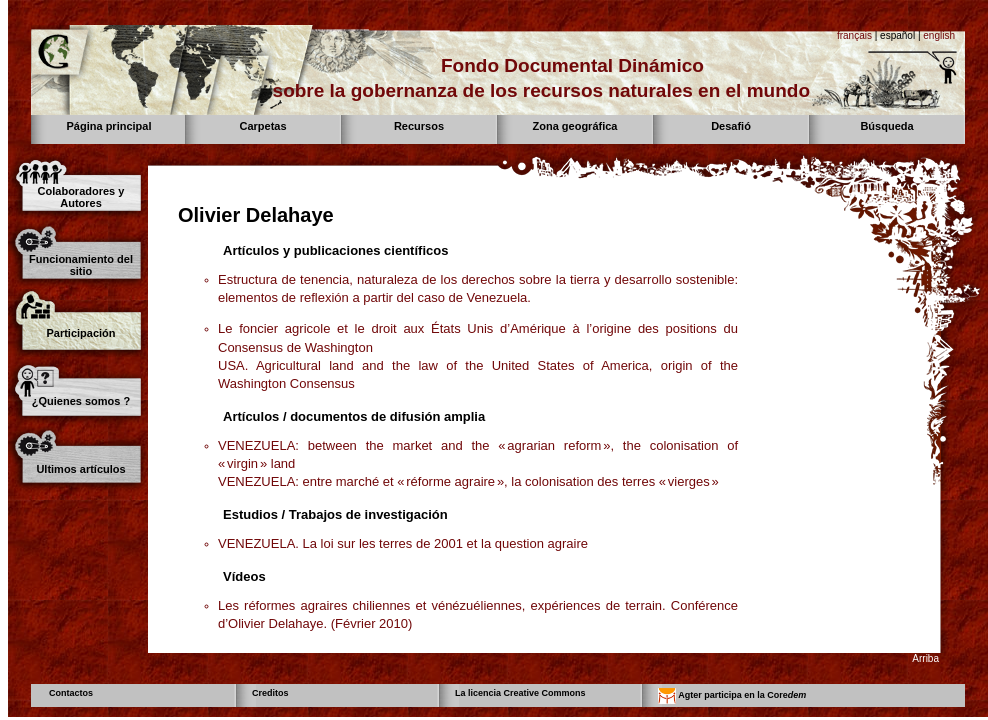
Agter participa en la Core (732, 696)
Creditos (270, 693)
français (854, 35)
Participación (80, 333)
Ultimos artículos (80, 469)
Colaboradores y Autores (81, 197)
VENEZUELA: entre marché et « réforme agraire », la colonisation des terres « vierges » (468, 481)
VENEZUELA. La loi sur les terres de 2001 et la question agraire (403, 543)
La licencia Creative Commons (520, 693)
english (939, 35)
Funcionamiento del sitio (81, 265)
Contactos (71, 693)
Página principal (109, 126)
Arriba (925, 658)
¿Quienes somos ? (81, 401)
